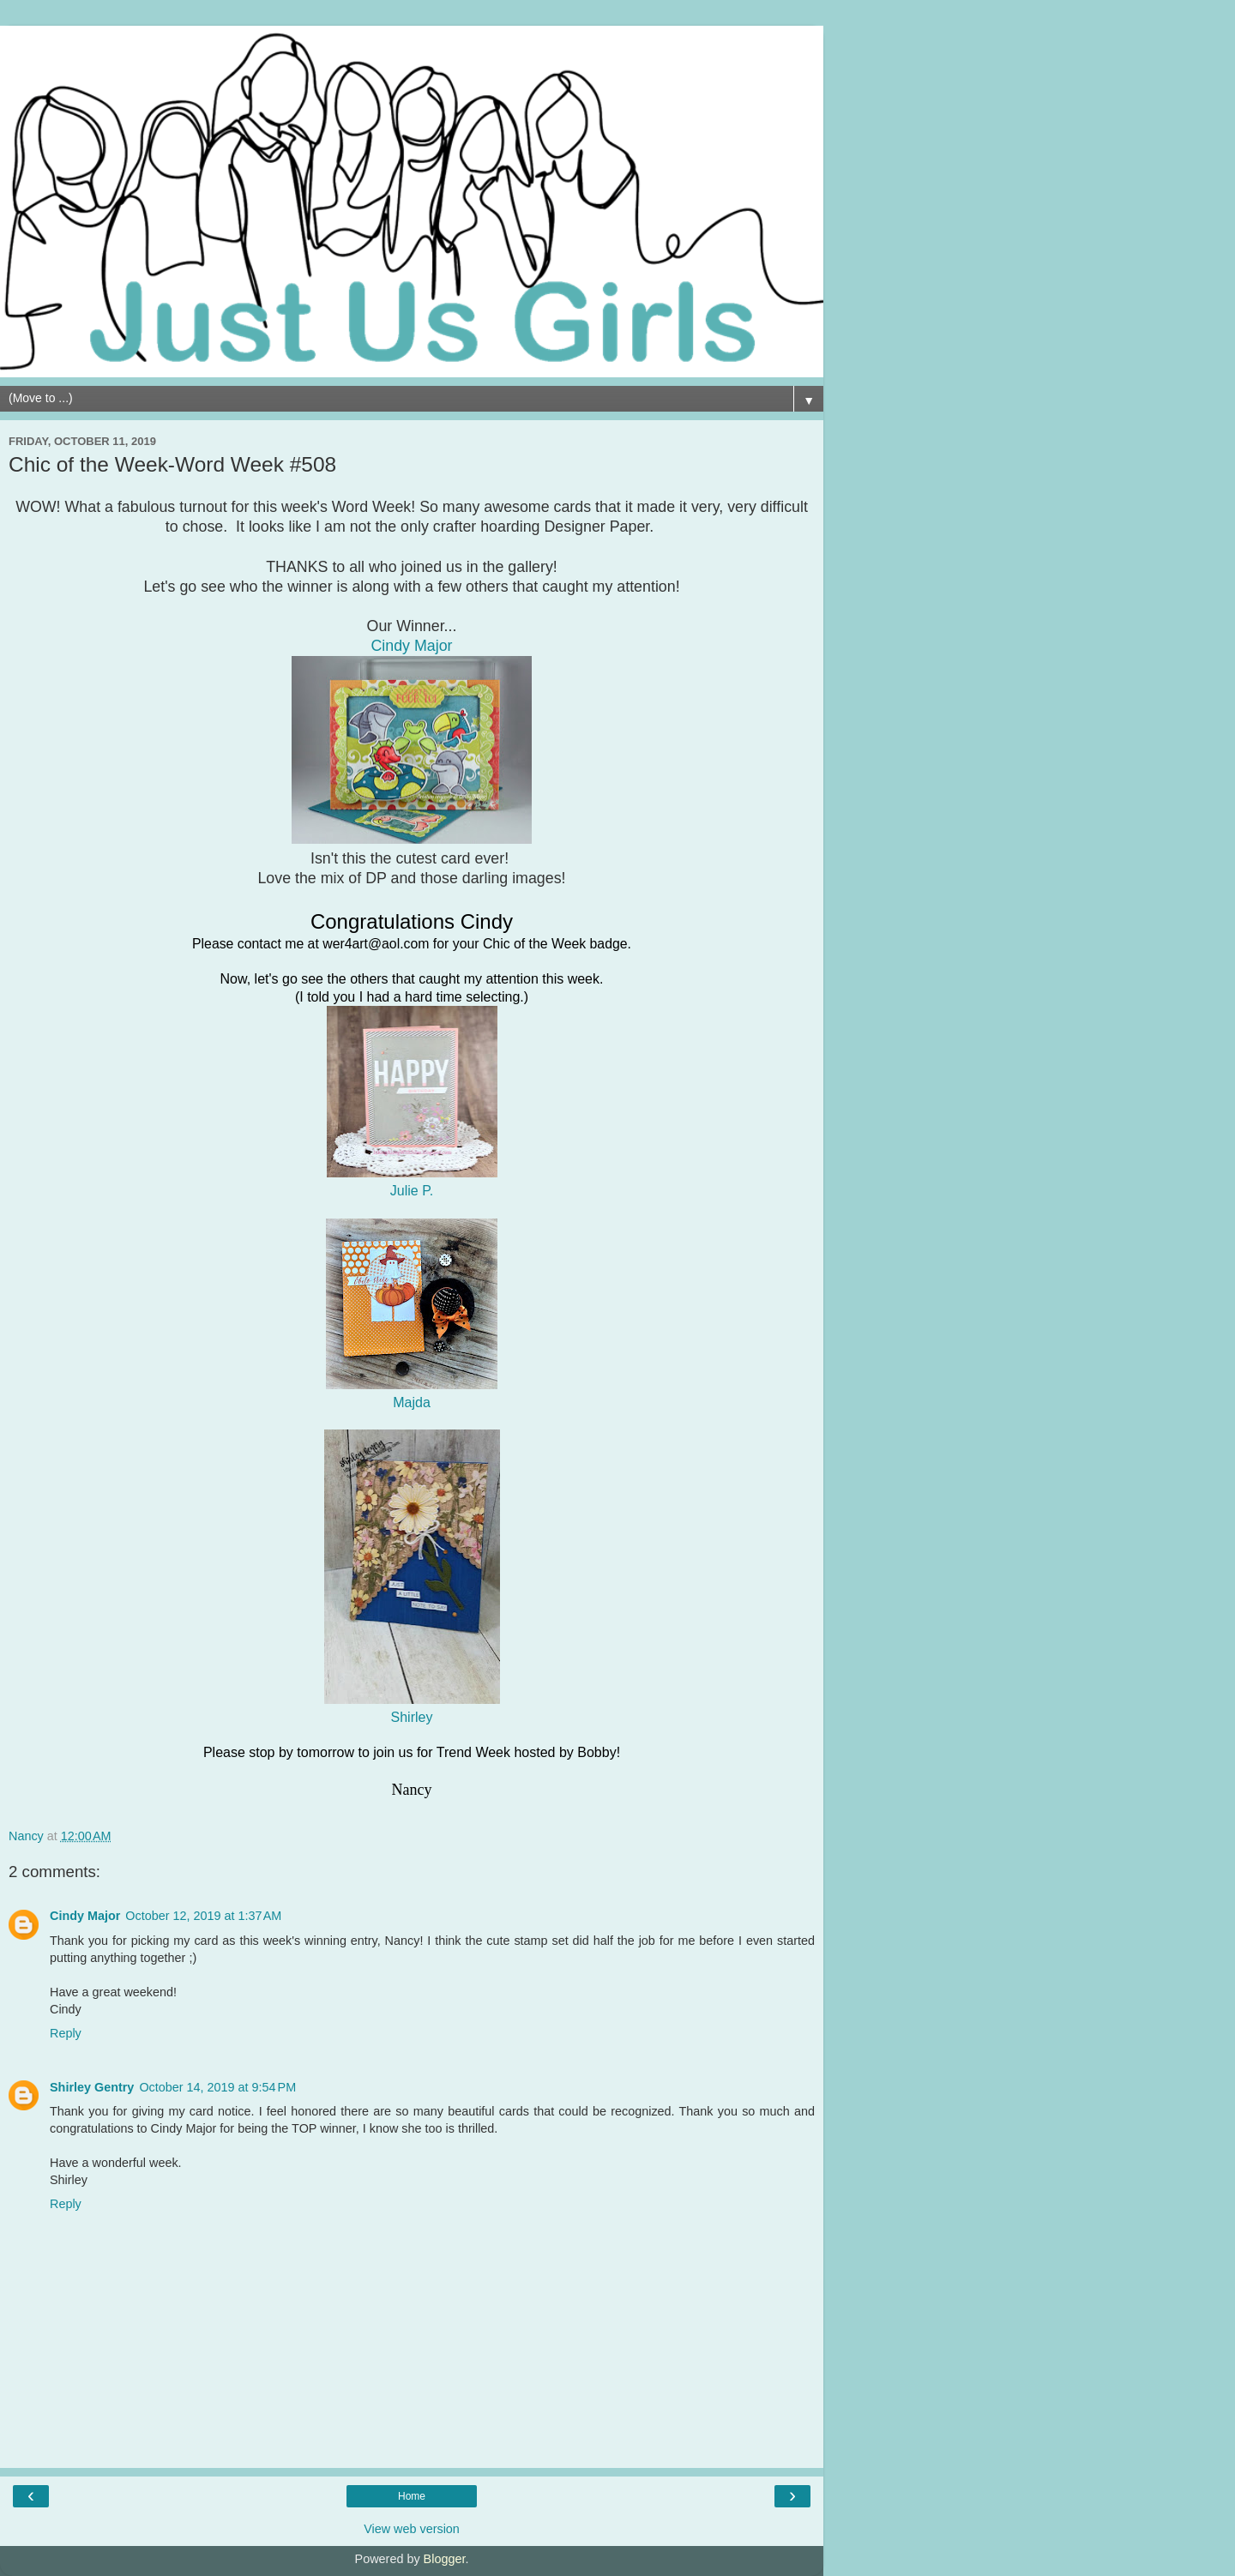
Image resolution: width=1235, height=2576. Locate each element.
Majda (412, 1402)
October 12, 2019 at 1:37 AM (203, 1916)
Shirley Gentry (92, 2087)
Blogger (445, 2559)
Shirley (412, 1717)
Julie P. (411, 1190)
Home (411, 2496)
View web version (412, 2529)
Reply (65, 2033)
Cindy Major (85, 1916)
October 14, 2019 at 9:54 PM (217, 2087)
